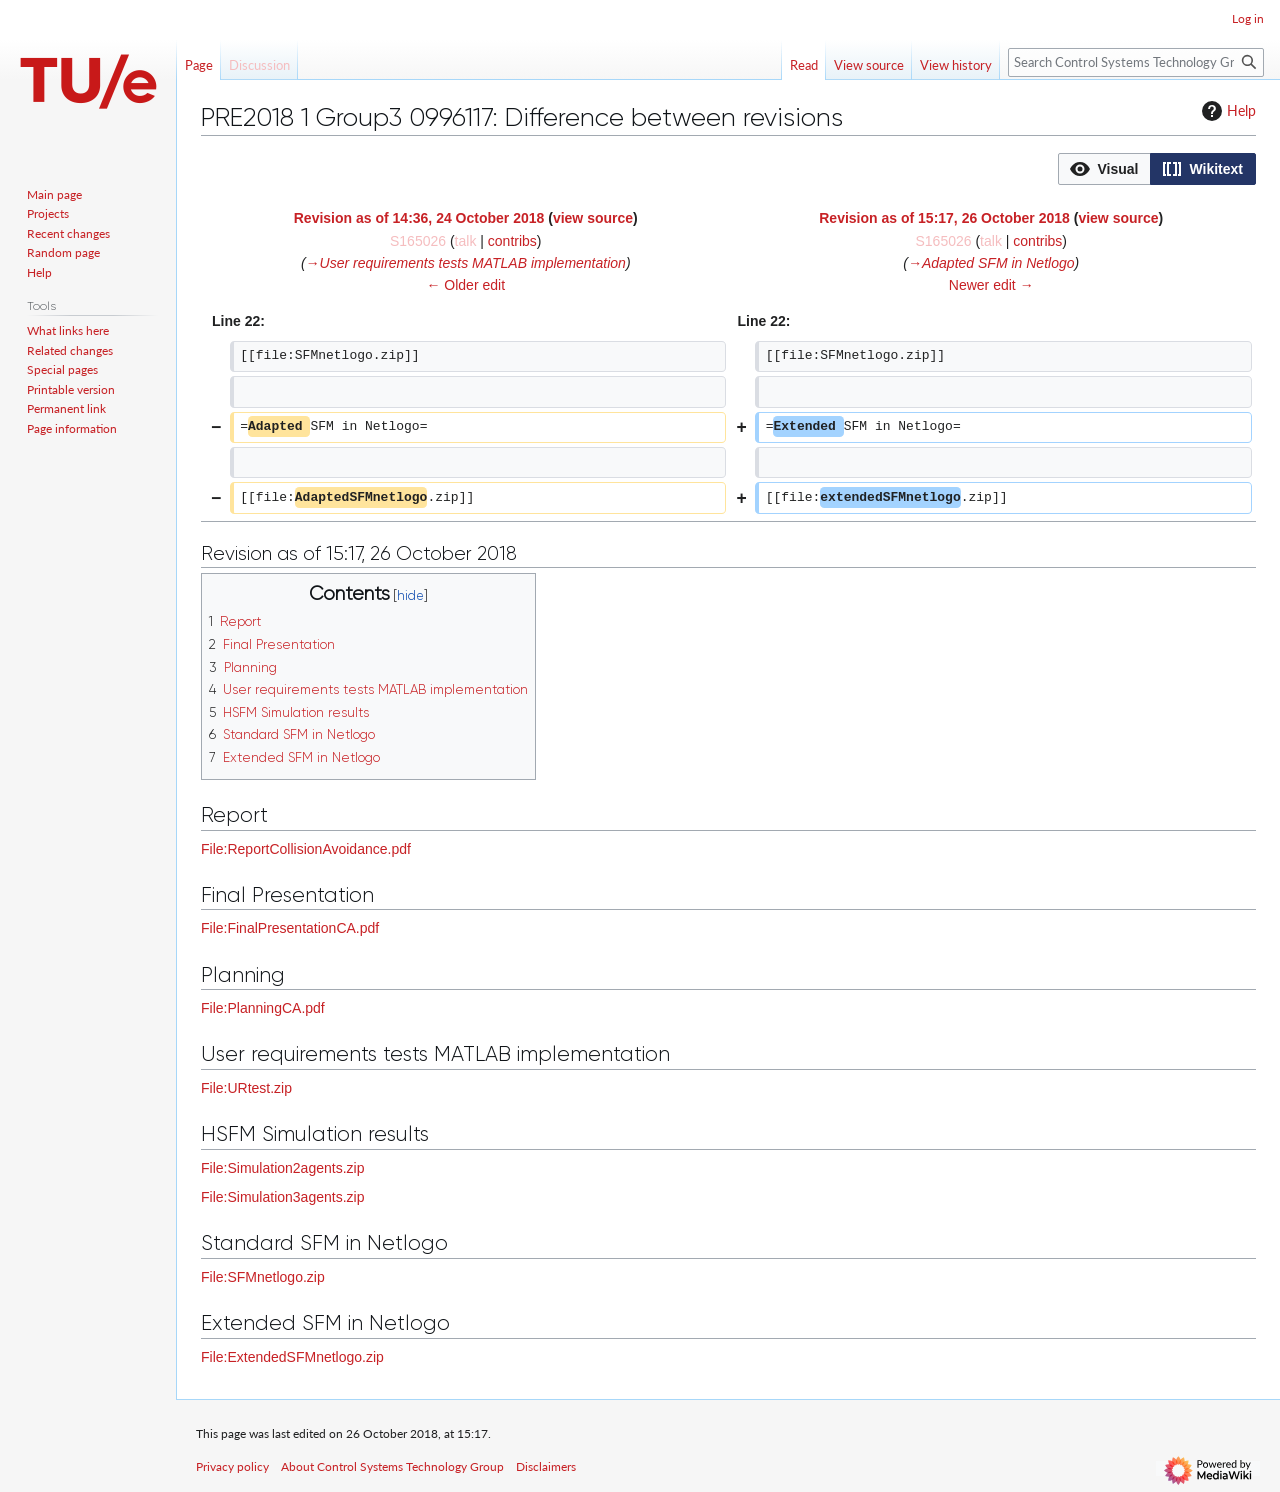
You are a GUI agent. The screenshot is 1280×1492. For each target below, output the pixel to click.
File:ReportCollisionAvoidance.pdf (306, 849)
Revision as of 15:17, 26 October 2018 (944, 218)
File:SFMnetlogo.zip (263, 1277)
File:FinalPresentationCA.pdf (290, 928)
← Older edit (465, 285)
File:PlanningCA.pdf (263, 1008)
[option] (1104, 168)
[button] (1104, 169)
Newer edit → (991, 285)
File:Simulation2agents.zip (282, 1168)
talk (466, 241)
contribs (512, 241)
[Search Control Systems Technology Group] (1136, 62)
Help (1226, 111)
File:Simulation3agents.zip (282, 1197)
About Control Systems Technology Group (392, 1466)
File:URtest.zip (246, 1088)
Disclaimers (546, 1466)
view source (593, 218)
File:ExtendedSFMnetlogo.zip (292, 1357)
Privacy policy (232, 1466)
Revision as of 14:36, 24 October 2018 (419, 218)
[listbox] (1157, 169)
